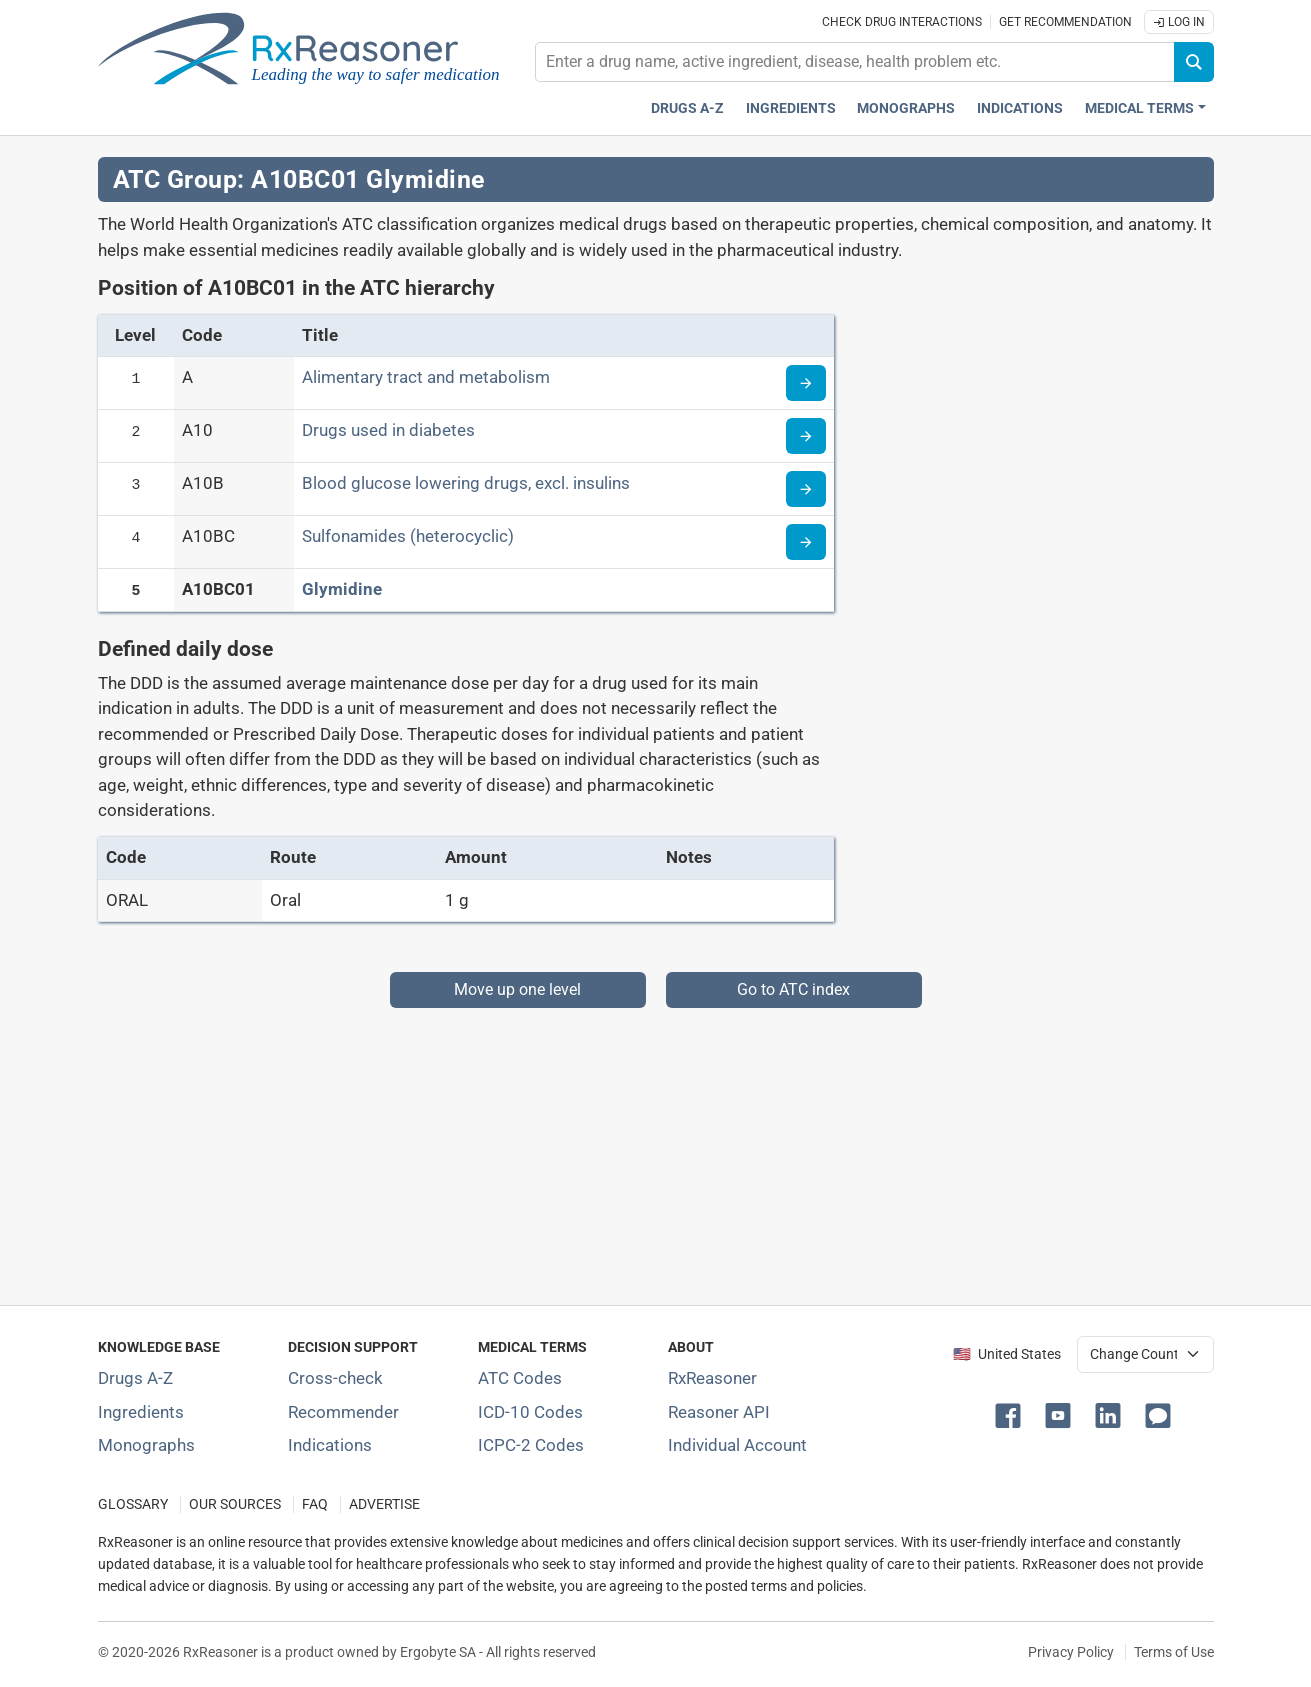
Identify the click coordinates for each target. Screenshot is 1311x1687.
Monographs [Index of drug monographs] (146, 1445)
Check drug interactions (902, 22)
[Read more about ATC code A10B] (806, 489)
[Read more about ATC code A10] (806, 436)
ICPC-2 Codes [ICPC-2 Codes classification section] (531, 1445)
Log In (1179, 22)
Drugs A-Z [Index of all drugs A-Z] (135, 1378)
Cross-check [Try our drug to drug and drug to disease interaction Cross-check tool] (335, 1378)
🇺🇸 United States (1007, 1354)
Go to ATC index (793, 989)
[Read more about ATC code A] (806, 383)
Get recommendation (1065, 22)
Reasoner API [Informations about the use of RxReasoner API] (719, 1412)
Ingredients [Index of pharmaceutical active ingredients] (141, 1412)
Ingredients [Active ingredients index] (791, 108)
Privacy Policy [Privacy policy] (1071, 1652)
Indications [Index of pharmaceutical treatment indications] (330, 1445)
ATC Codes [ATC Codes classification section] (520, 1378)
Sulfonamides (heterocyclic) (408, 536)
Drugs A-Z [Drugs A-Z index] (687, 108)
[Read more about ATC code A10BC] (806, 542)
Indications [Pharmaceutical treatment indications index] (1020, 108)
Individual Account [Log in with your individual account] (737, 1445)
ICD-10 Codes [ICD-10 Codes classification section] (530, 1412)
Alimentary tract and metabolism (426, 377)
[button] (1012, 1414)
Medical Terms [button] (1139, 108)
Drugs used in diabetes (388, 430)
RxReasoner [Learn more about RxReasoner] (712, 1378)
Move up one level (517, 989)
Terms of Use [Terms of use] (1174, 1652)
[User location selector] (1145, 1354)
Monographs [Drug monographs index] (906, 108)
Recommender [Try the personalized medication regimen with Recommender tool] (343, 1412)
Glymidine (342, 589)
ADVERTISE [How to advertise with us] (384, 1504)
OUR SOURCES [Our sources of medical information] (235, 1504)
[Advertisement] (656, 1148)
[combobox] (855, 62)
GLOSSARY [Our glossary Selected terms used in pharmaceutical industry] (133, 1504)
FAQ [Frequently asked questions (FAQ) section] (315, 1504)
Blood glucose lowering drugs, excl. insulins (466, 483)
